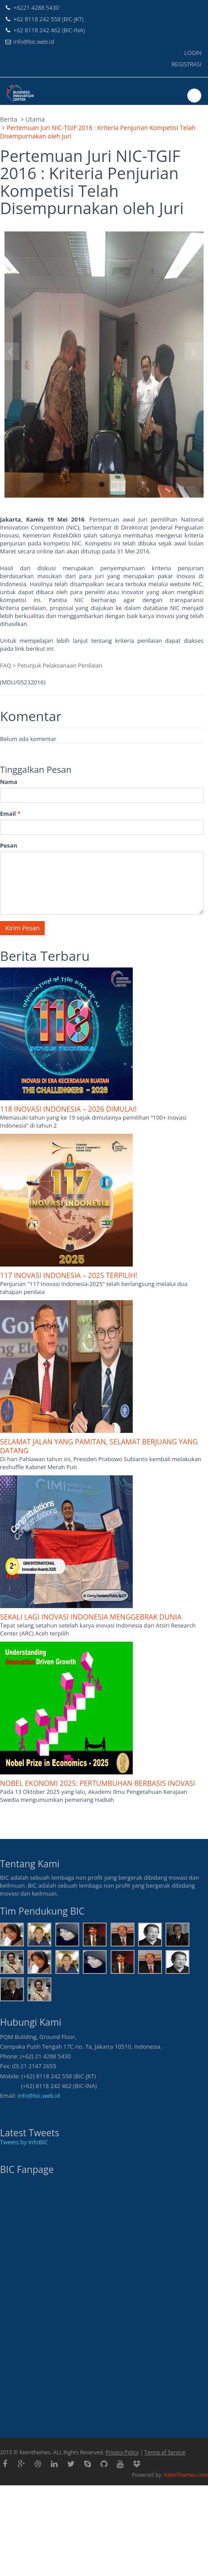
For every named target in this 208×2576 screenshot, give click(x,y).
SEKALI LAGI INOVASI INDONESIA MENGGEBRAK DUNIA (90, 1617)
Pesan (8, 845)
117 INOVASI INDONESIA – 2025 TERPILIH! (68, 1275)
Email (10, 814)
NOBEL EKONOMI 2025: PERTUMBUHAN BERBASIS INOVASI (97, 1783)
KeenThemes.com (186, 2475)
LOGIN (192, 53)
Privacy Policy (122, 2452)
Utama (35, 119)
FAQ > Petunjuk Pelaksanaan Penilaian (51, 665)
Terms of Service (164, 2452)
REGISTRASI (186, 64)
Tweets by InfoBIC (24, 2142)
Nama (8, 782)
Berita (8, 119)
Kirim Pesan (22, 928)
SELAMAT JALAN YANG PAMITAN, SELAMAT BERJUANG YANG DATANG (99, 1446)
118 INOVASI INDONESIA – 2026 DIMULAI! (68, 1109)
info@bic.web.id (39, 2096)
